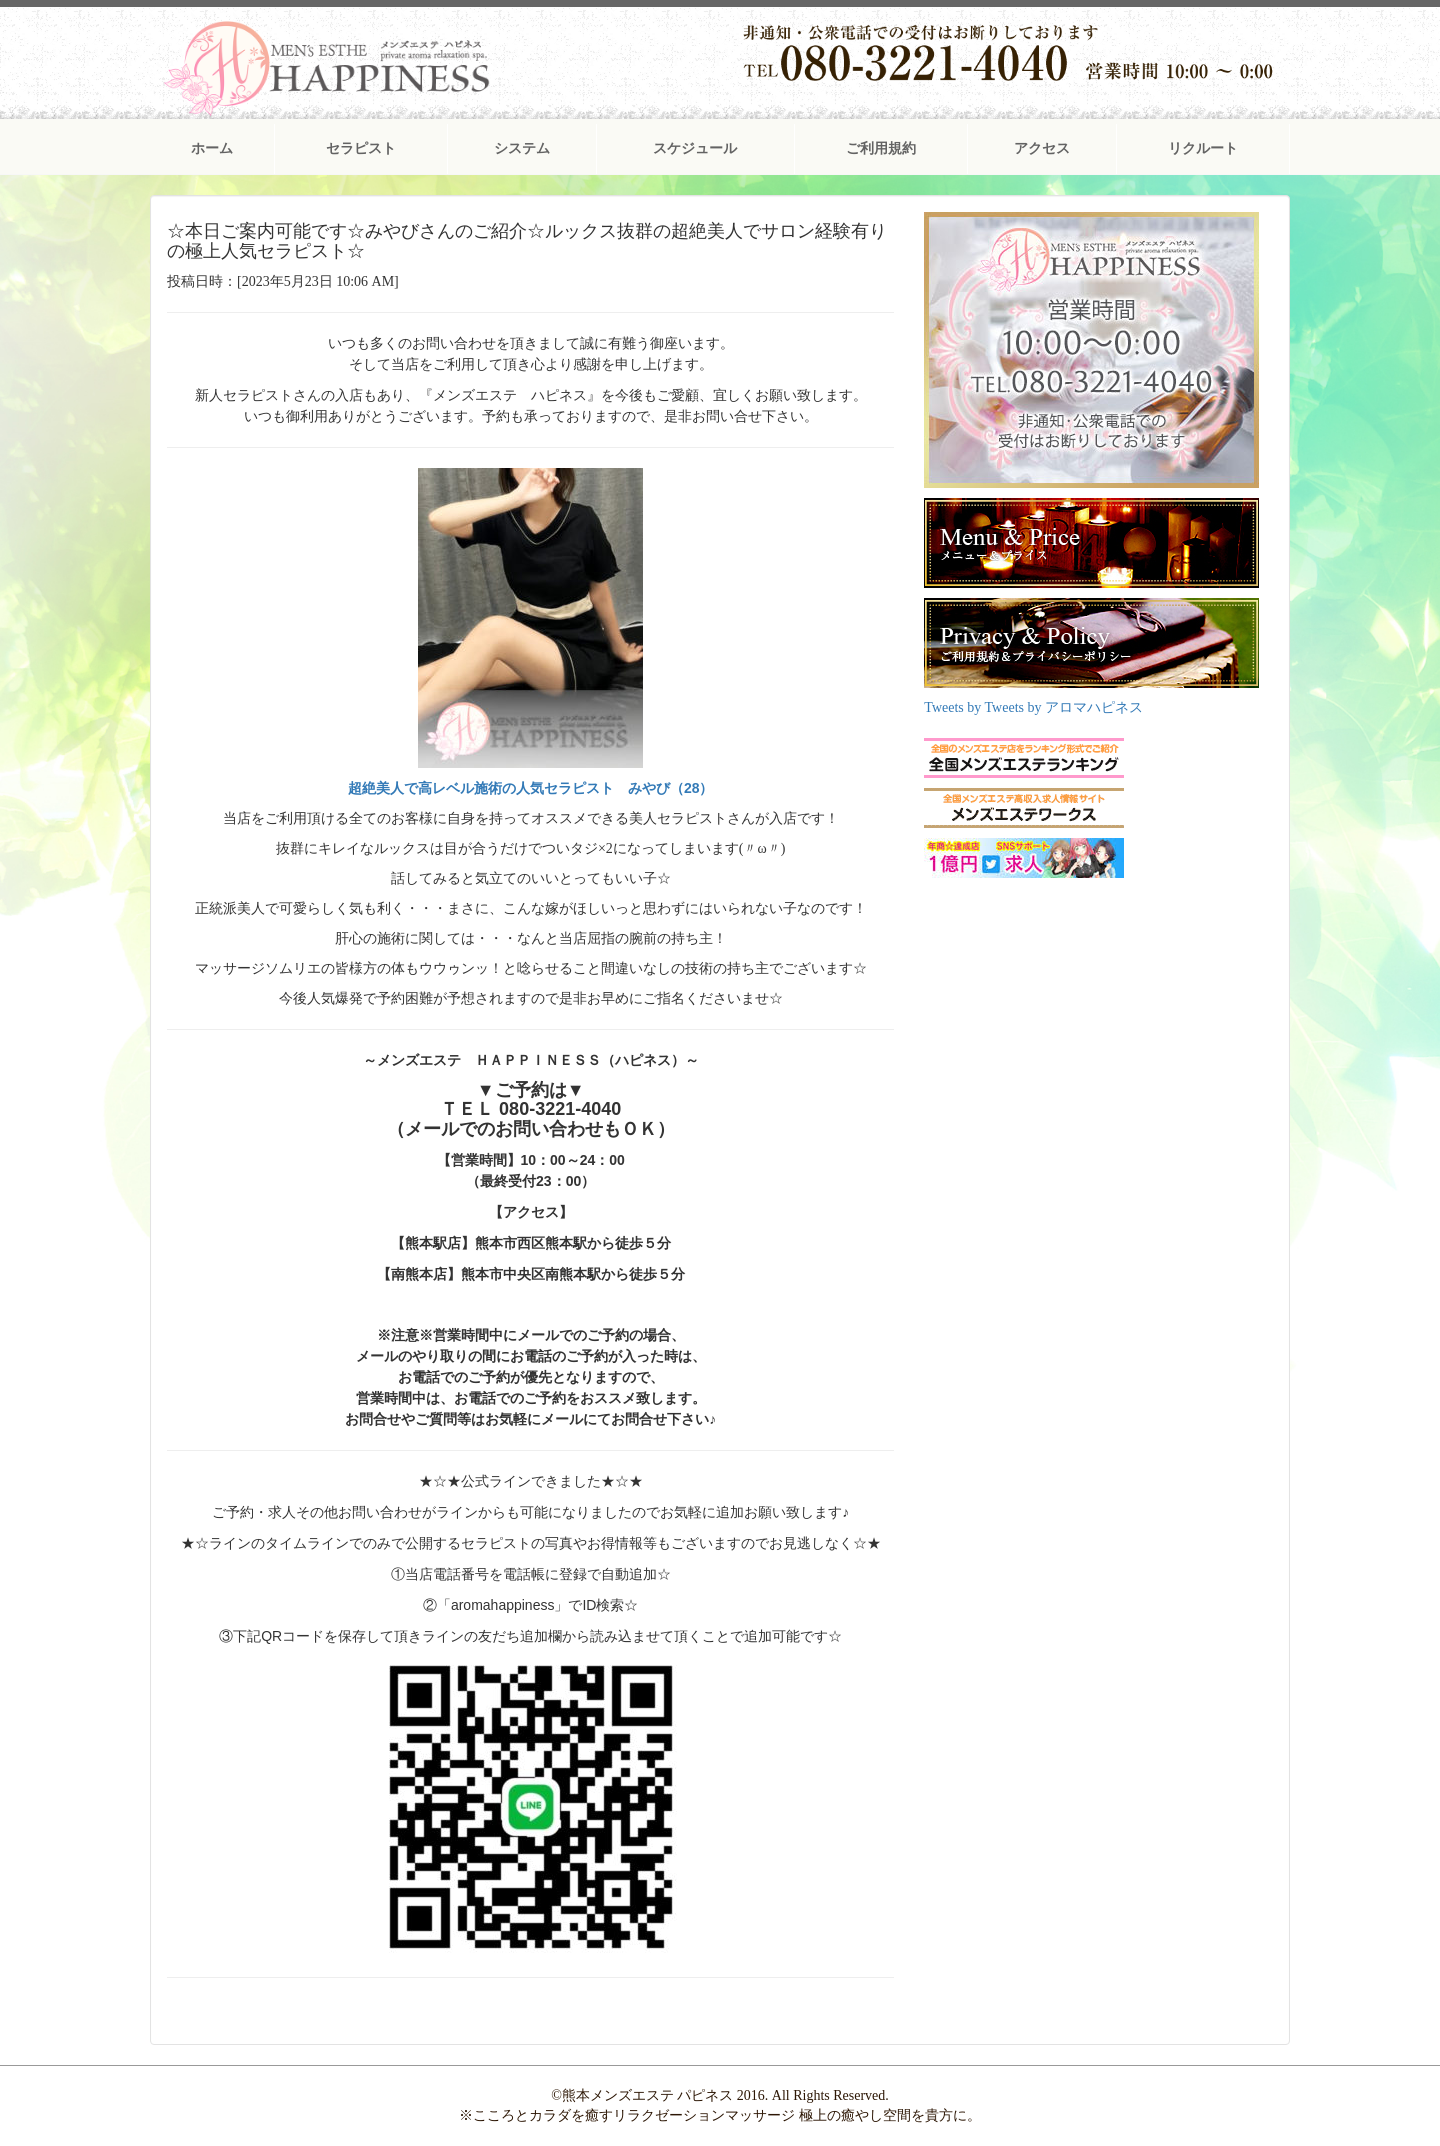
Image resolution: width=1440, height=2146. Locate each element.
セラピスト (361, 148)
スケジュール (695, 148)
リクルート (1203, 148)
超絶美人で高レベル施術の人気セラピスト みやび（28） (531, 788)
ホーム (212, 148)
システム (522, 148)
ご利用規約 (881, 148)
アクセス (1042, 148)
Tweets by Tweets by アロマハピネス (1033, 707)
